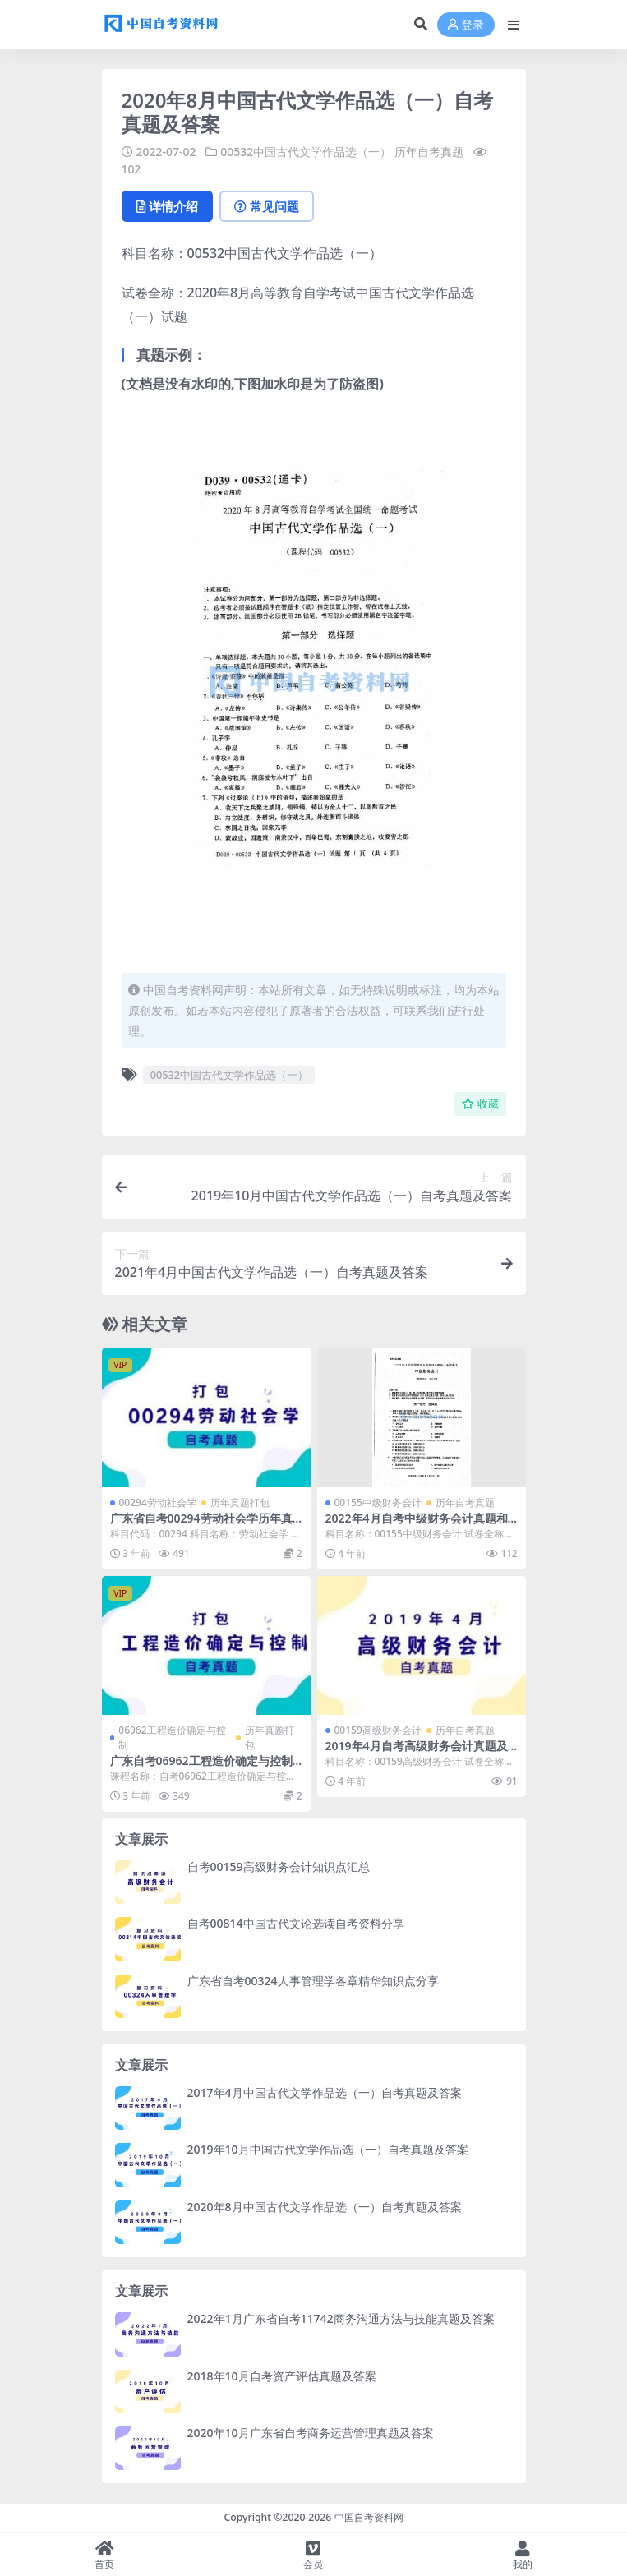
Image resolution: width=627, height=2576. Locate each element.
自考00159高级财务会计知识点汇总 (278, 1866)
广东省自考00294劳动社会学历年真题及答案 (201, 1525)
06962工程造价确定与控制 (171, 1737)
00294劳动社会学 (157, 1502)
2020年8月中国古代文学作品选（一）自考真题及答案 (324, 2206)
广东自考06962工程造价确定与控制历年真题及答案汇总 (201, 1767)
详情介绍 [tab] (167, 206)
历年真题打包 (240, 1502)
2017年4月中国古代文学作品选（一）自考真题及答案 (324, 2092)
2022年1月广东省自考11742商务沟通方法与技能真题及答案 (341, 2318)
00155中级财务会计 (378, 1502)
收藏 (480, 1104)
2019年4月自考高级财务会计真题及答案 (416, 1752)
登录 (466, 25)
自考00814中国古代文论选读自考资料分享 (295, 1923)
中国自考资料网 (368, 2517)
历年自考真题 (428, 151)
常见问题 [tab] (266, 206)
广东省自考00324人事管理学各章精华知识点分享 (313, 1980)
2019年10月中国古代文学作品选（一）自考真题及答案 (327, 2149)
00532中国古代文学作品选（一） (305, 151)
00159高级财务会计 (378, 1730)
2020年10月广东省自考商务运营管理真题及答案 (310, 2432)
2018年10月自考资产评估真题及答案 (281, 2376)
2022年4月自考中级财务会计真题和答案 (416, 1525)
